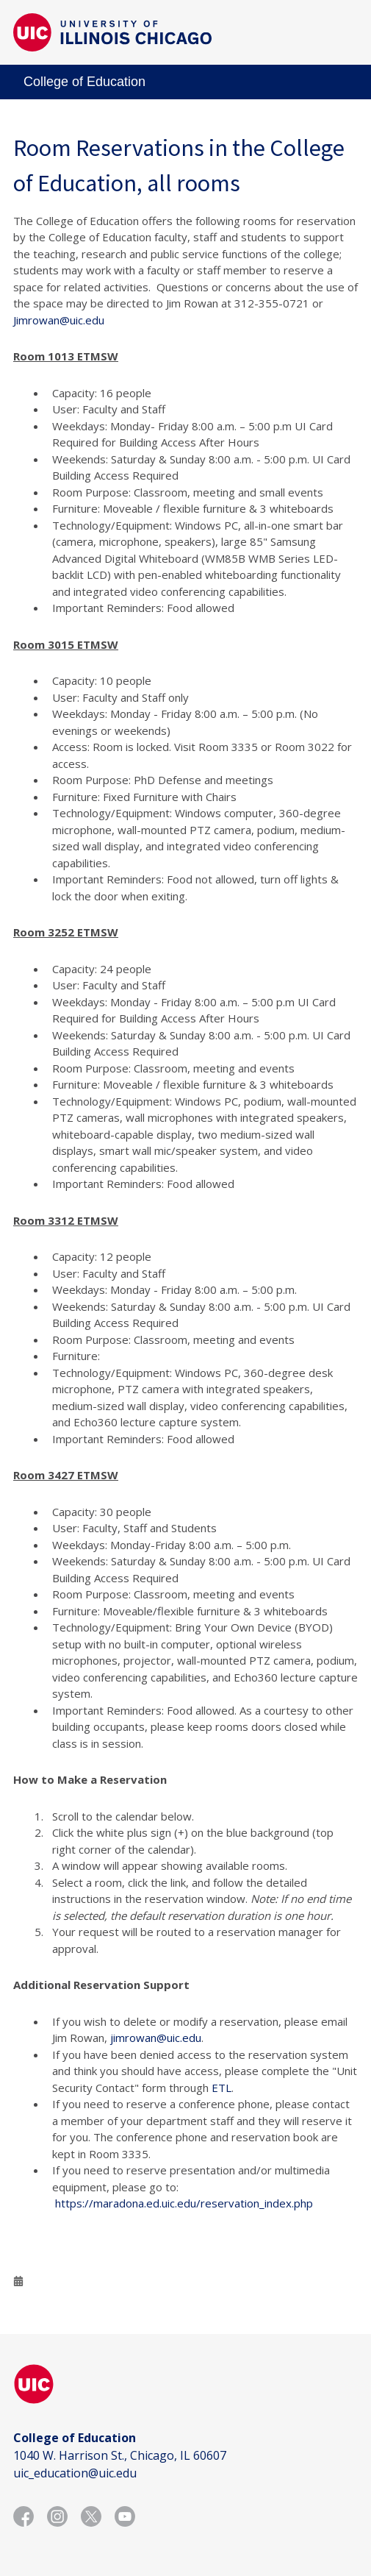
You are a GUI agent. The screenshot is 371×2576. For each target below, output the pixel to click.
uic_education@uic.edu (75, 2473)
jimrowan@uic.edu (155, 2037)
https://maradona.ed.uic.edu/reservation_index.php (184, 2203)
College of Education (84, 81)
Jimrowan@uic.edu (58, 320)
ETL (221, 2087)
